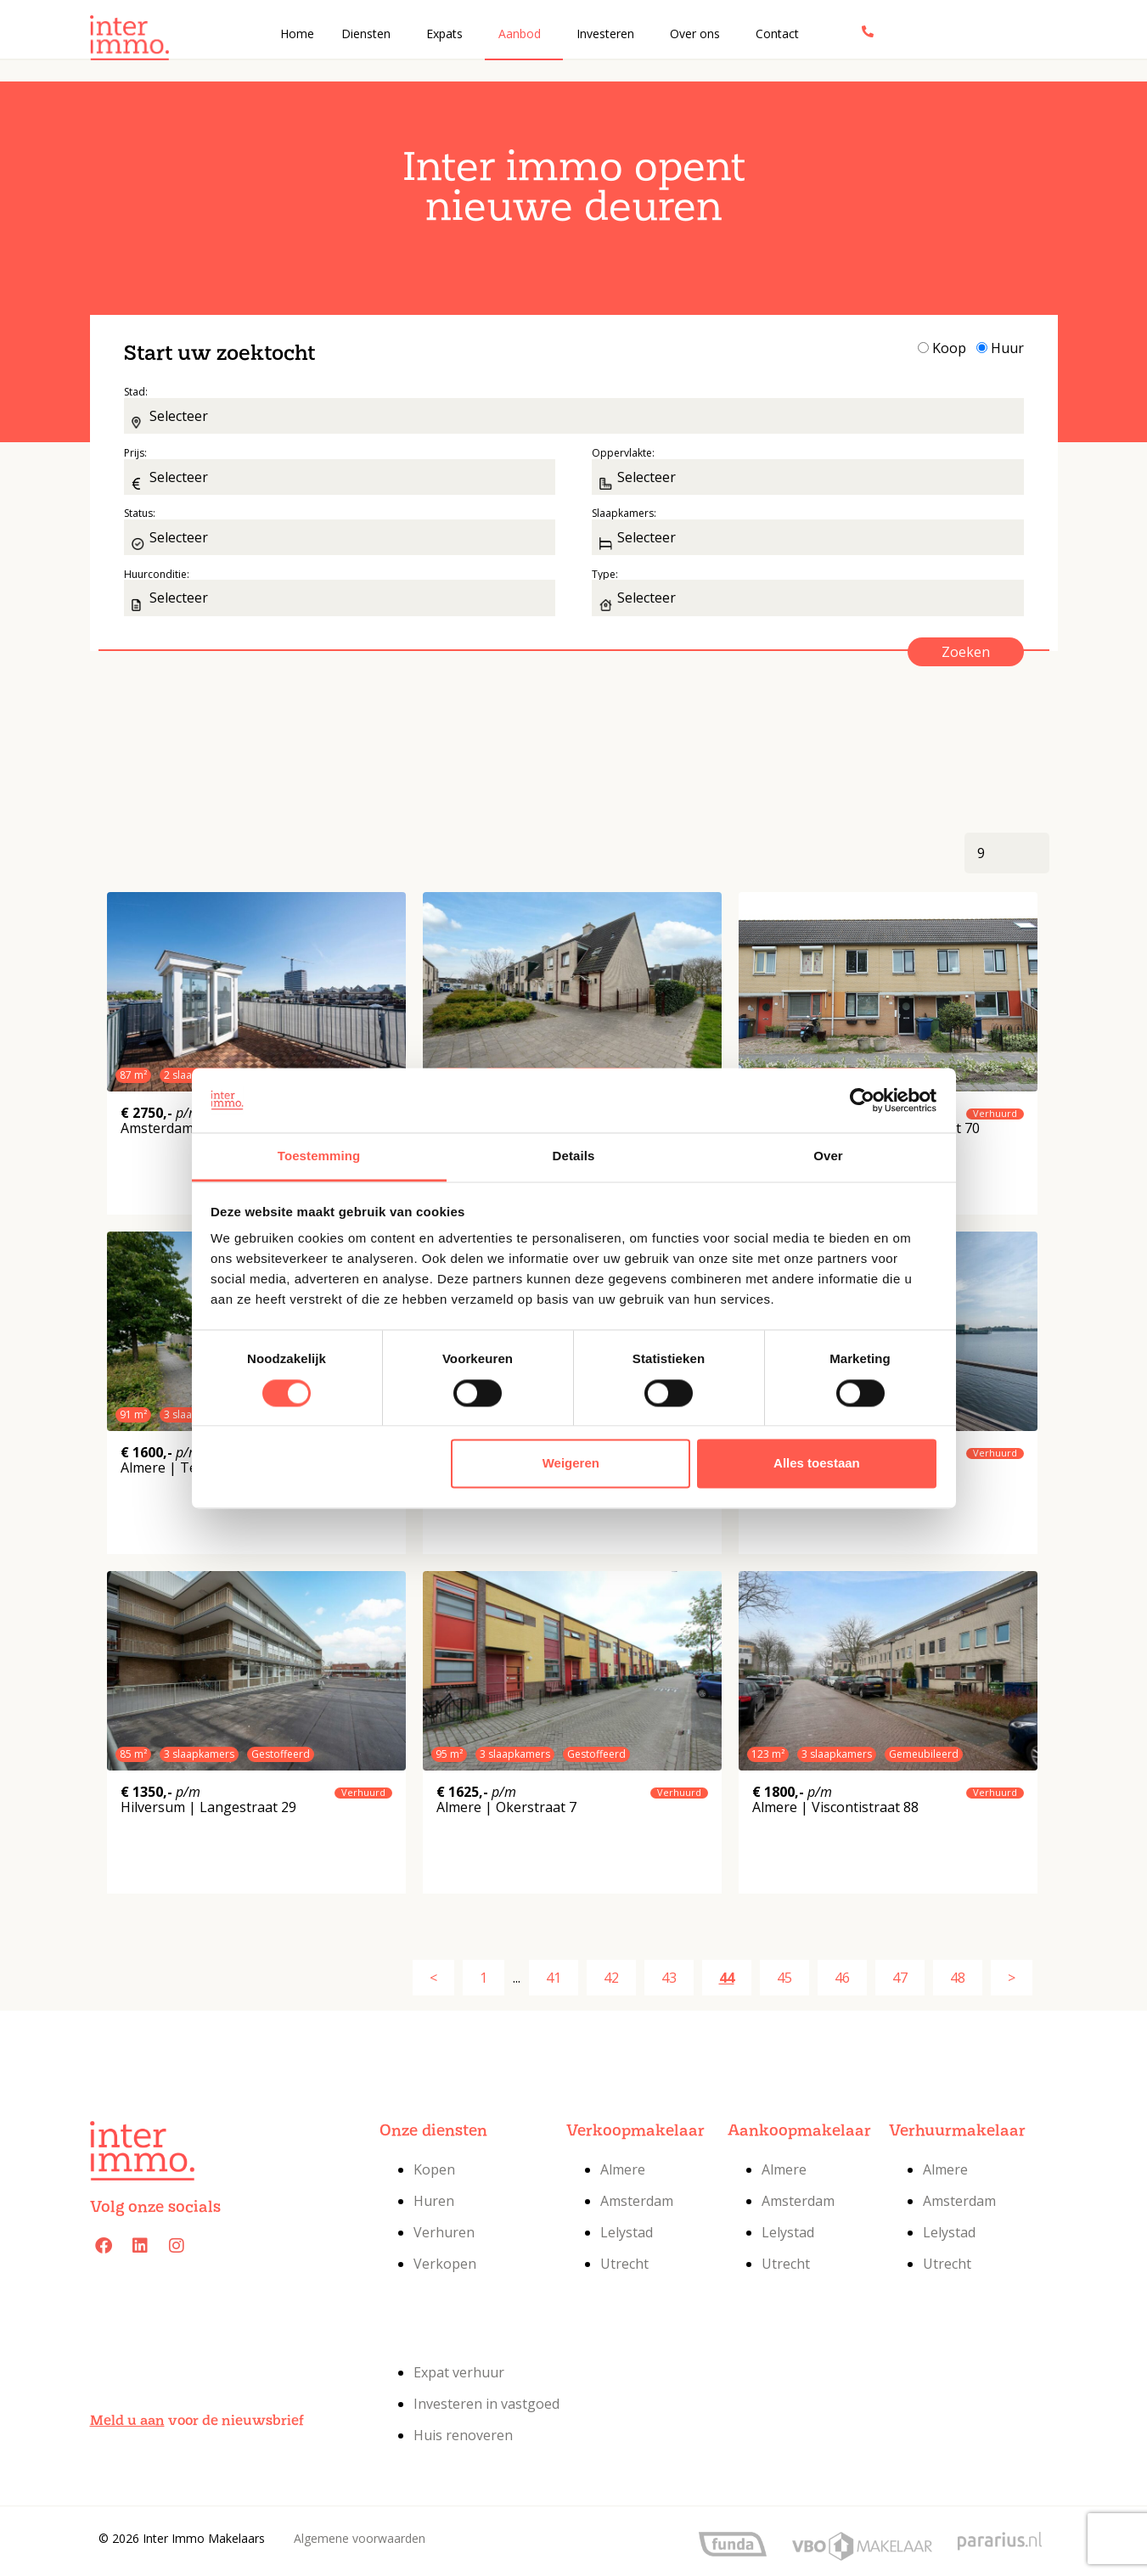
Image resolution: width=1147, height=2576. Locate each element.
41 (553, 1977)
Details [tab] (574, 1156)
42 (611, 1977)
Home (297, 33)
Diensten (366, 33)
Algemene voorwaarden (359, 2538)
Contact (777, 33)
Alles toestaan (816, 1463)
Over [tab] (828, 1156)
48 (957, 1977)
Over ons (695, 33)
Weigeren (571, 1463)
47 (900, 1977)
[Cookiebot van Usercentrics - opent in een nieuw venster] (862, 1100)
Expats (444, 33)
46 (842, 1977)
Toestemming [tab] (319, 1156)
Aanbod (519, 33)
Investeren (605, 33)
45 (784, 1977)
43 (669, 1977)
